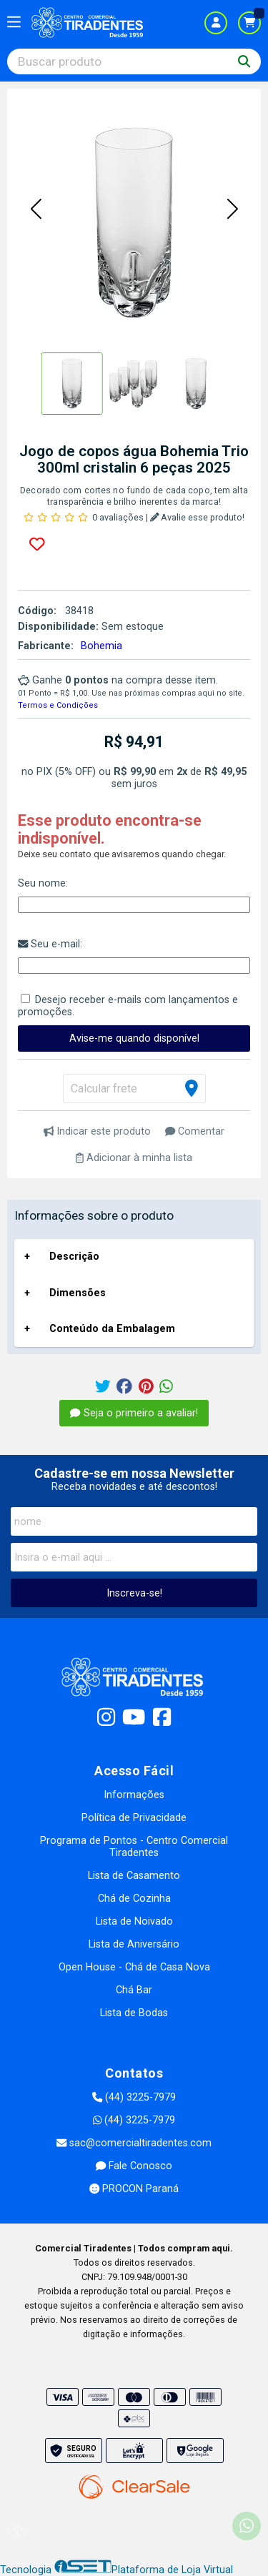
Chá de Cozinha (134, 1898)
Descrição (74, 1256)
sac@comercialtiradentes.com (134, 2143)
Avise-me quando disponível (134, 1038)
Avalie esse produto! (197, 517)
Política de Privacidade (134, 1818)
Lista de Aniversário (134, 1944)
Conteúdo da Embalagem (112, 1329)
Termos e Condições (58, 705)
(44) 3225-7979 (134, 2097)
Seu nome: (43, 883)
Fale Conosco (134, 2166)
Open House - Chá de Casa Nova (134, 1967)
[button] (35, 210)
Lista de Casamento (134, 1876)
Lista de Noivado (134, 1921)
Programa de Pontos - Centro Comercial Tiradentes (134, 1847)
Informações (134, 1795)
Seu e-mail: (50, 944)
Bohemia (101, 646)
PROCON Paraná (134, 2189)
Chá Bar (134, 1990)
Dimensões (77, 1293)
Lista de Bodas (134, 2013)
